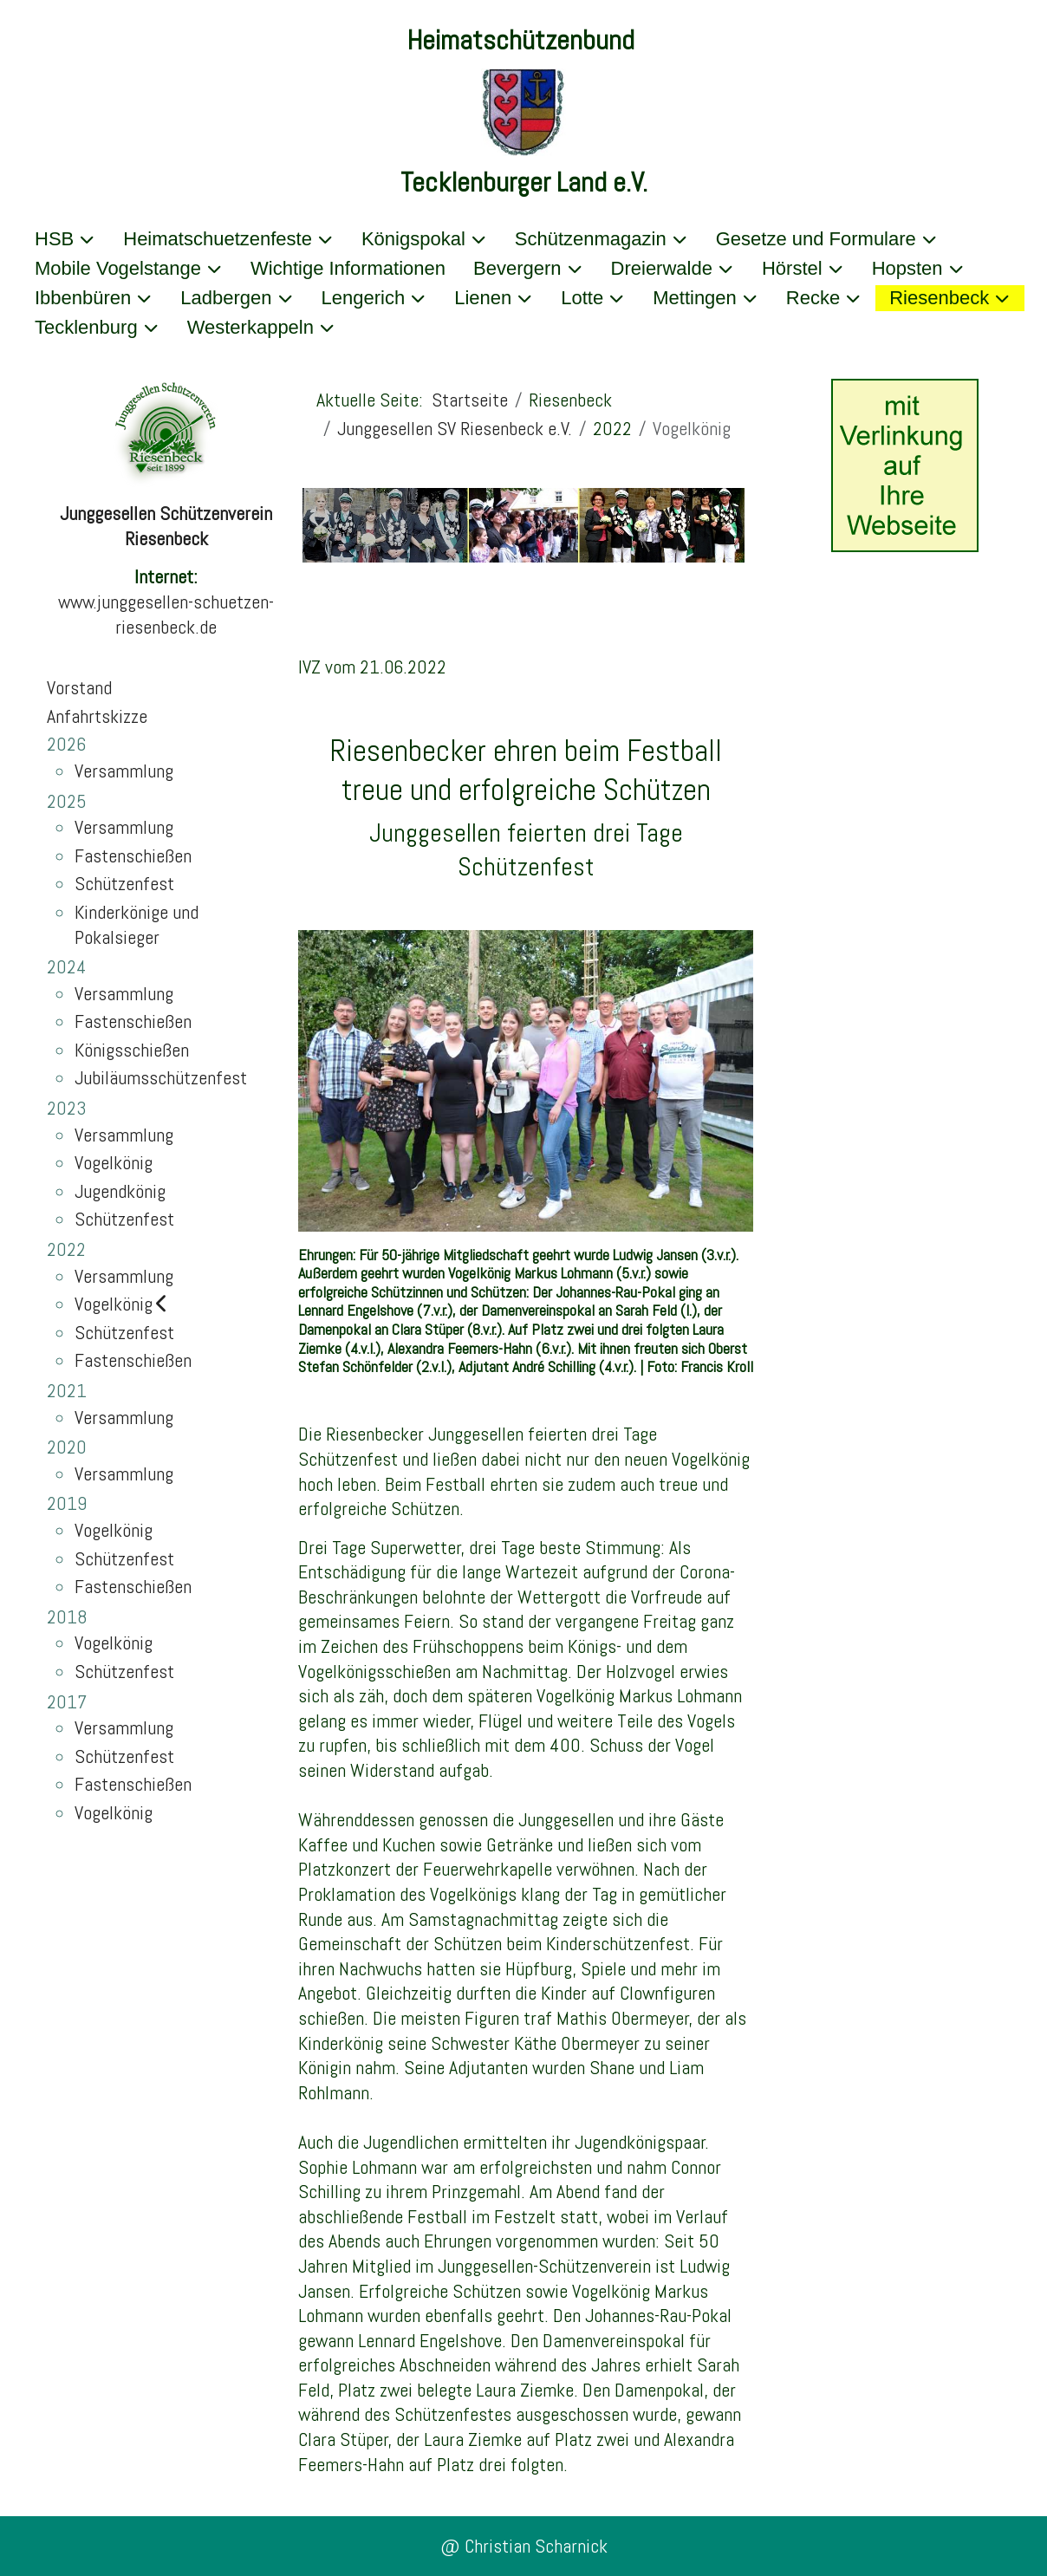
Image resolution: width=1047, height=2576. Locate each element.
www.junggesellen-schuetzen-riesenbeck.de (166, 614)
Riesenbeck (166, 538)
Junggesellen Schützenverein (166, 513)
